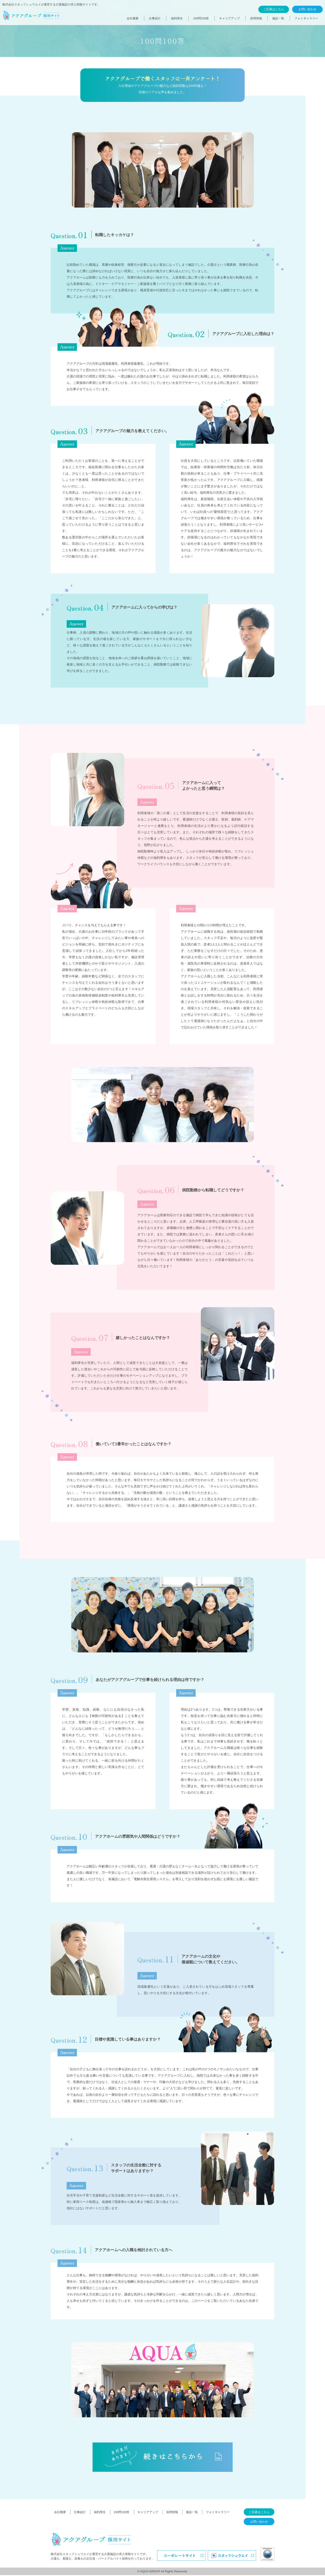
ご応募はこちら (273, 9)
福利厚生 (177, 18)
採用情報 (256, 18)
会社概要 (133, 18)
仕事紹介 (155, 18)
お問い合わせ (307, 9)
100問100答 (201, 18)
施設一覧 (278, 18)
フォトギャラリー (306, 18)
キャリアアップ (229, 18)
